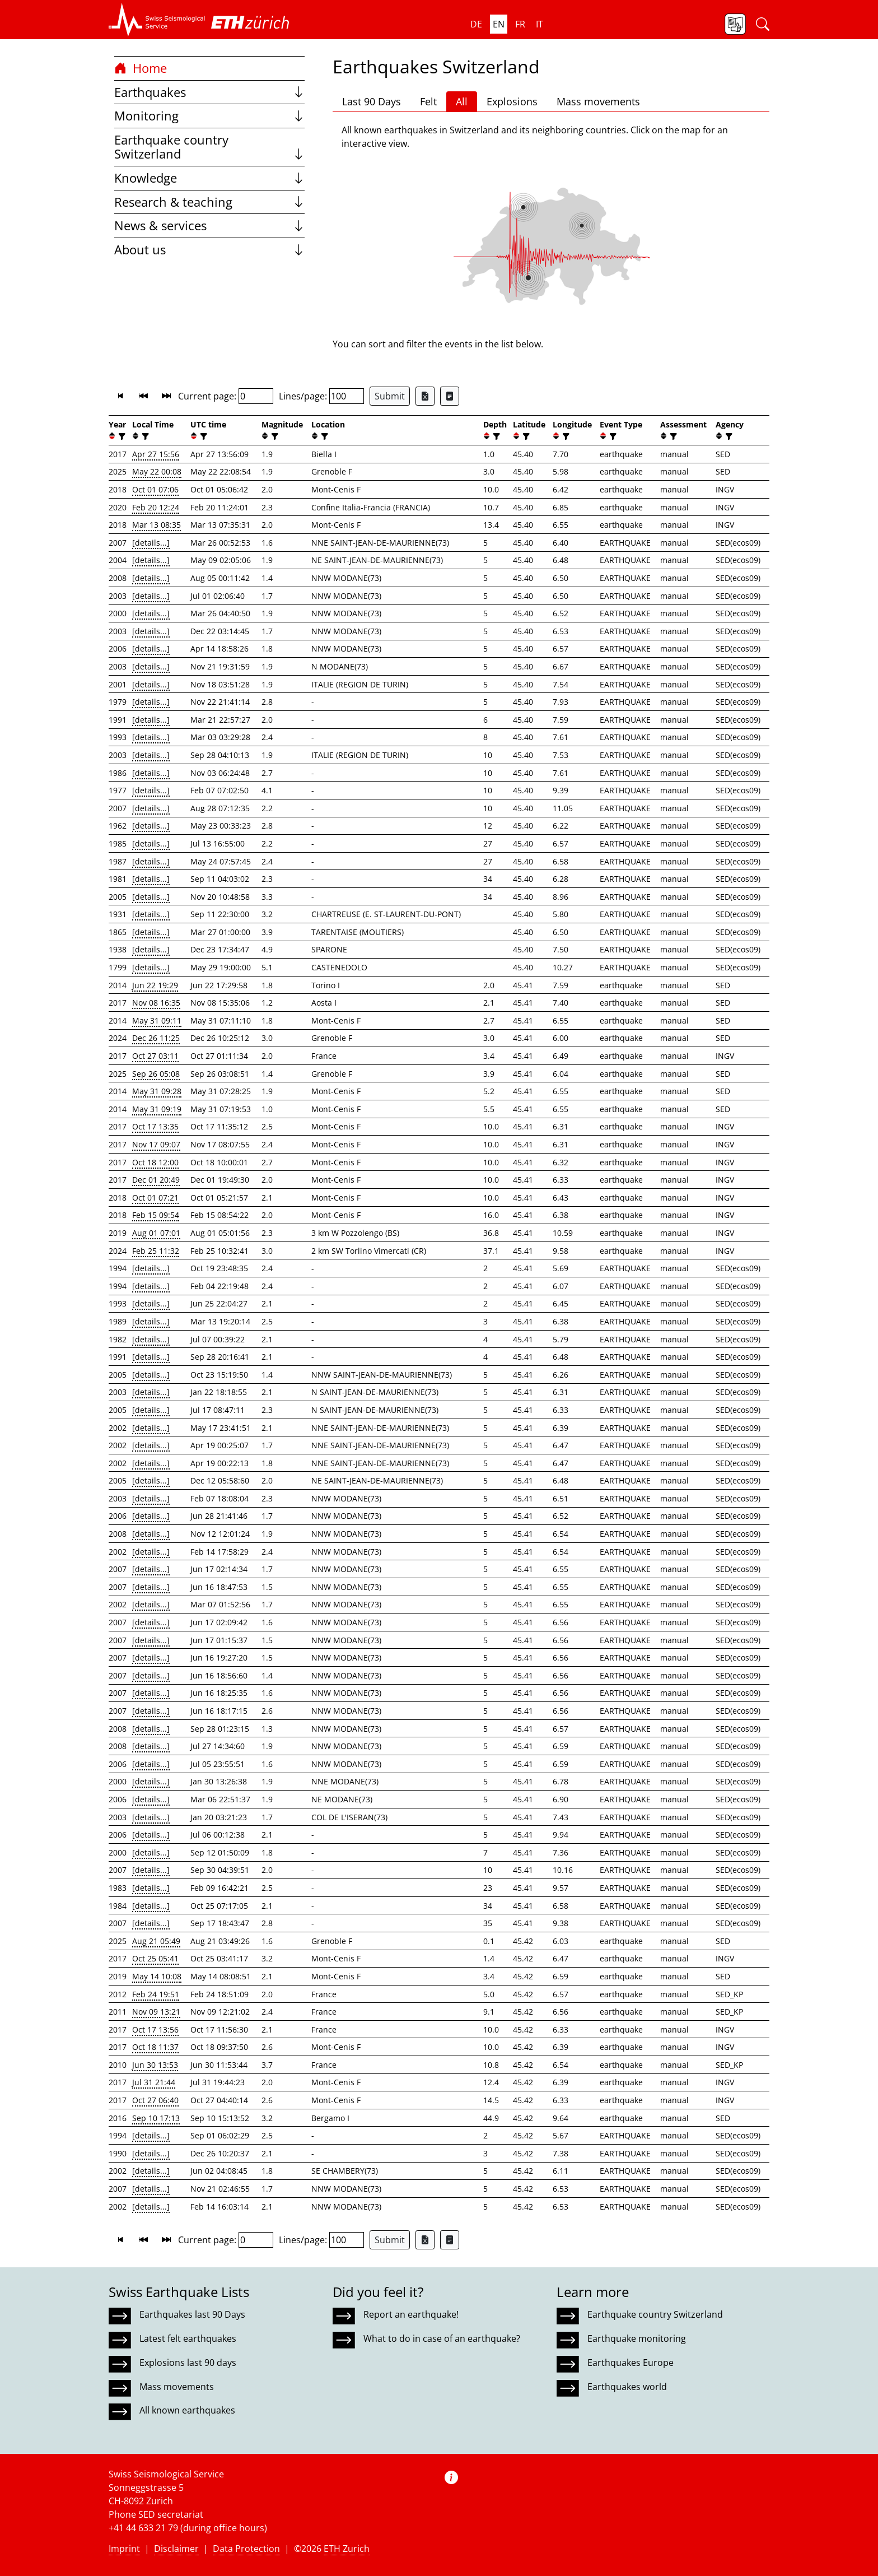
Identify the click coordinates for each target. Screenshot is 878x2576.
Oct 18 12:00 (155, 1162)
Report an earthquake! (411, 2314)
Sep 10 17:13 (156, 2118)
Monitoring (209, 115)
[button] (157, 19)
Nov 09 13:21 (156, 2011)
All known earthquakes (187, 2410)
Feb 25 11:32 (155, 1250)
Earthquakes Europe (630, 2362)
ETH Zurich (347, 2548)
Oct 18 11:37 (155, 2047)
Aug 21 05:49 (156, 1941)
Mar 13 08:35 (156, 524)
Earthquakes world (627, 2386)
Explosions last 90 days (187, 2362)
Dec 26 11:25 (156, 1038)
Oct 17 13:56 (155, 2029)
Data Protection (246, 2548)
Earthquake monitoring (636, 2338)
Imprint (124, 2548)
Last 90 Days (371, 101)
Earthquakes (209, 92)
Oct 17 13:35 (155, 1126)
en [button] (499, 24)
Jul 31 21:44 (153, 2082)
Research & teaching (209, 202)
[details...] (151, 542)
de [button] (476, 24)
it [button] (539, 24)
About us (209, 249)
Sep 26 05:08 (156, 1073)
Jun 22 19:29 (155, 985)
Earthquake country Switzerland (209, 147)
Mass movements (598, 101)
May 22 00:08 (156, 471)
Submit (390, 396)
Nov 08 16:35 (156, 1002)
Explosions (512, 101)
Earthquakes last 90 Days (192, 2314)
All (462, 101)
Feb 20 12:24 (155, 507)
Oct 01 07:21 (155, 1197)
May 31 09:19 (156, 1109)
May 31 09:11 (156, 1020)
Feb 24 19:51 (155, 1994)
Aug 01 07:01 (156, 1232)
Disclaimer (176, 2548)
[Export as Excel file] (425, 396)
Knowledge (209, 178)
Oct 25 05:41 (155, 1958)
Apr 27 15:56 (155, 454)
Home (140, 68)
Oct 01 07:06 (155, 489)
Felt (428, 101)
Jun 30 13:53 (155, 2064)
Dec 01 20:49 (156, 1179)
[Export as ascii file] (449, 396)
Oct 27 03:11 (155, 1055)
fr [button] (520, 24)
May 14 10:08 (156, 1976)
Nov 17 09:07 (156, 1144)
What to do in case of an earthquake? (441, 2338)
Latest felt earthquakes (187, 2338)
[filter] (120, 436)
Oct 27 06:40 (155, 2100)
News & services (209, 225)
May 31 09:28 (156, 1091)
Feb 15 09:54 (155, 1215)
